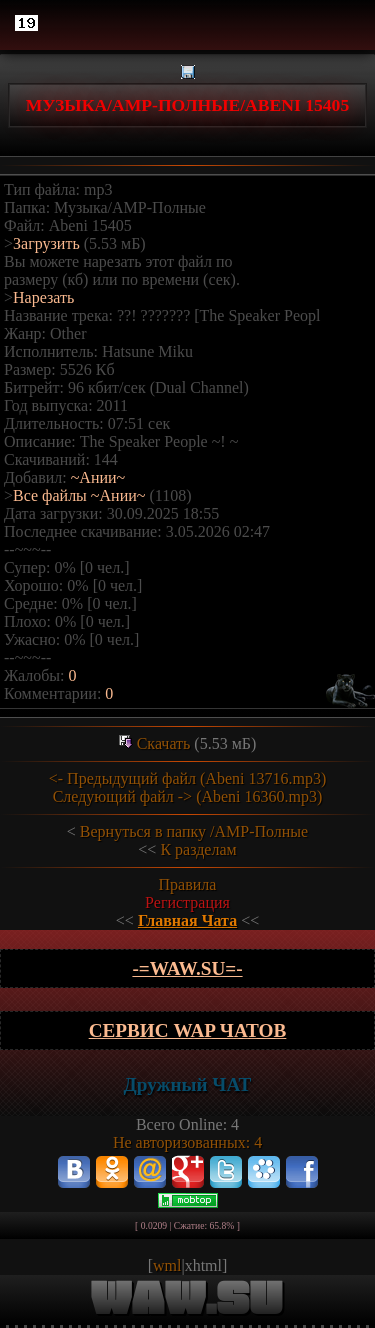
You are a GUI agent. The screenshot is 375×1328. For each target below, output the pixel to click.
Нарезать (43, 297)
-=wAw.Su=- (187, 968)
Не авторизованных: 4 (187, 1142)
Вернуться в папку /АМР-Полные (194, 831)
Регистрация (187, 902)
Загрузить (46, 243)
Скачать (164, 743)
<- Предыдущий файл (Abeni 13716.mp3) (188, 778)
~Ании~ (98, 477)
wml (167, 1265)
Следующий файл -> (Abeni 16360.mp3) (188, 796)
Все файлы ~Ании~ (79, 495)
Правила (188, 884)
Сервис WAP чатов (188, 1030)
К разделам (198, 849)
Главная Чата (187, 920)
